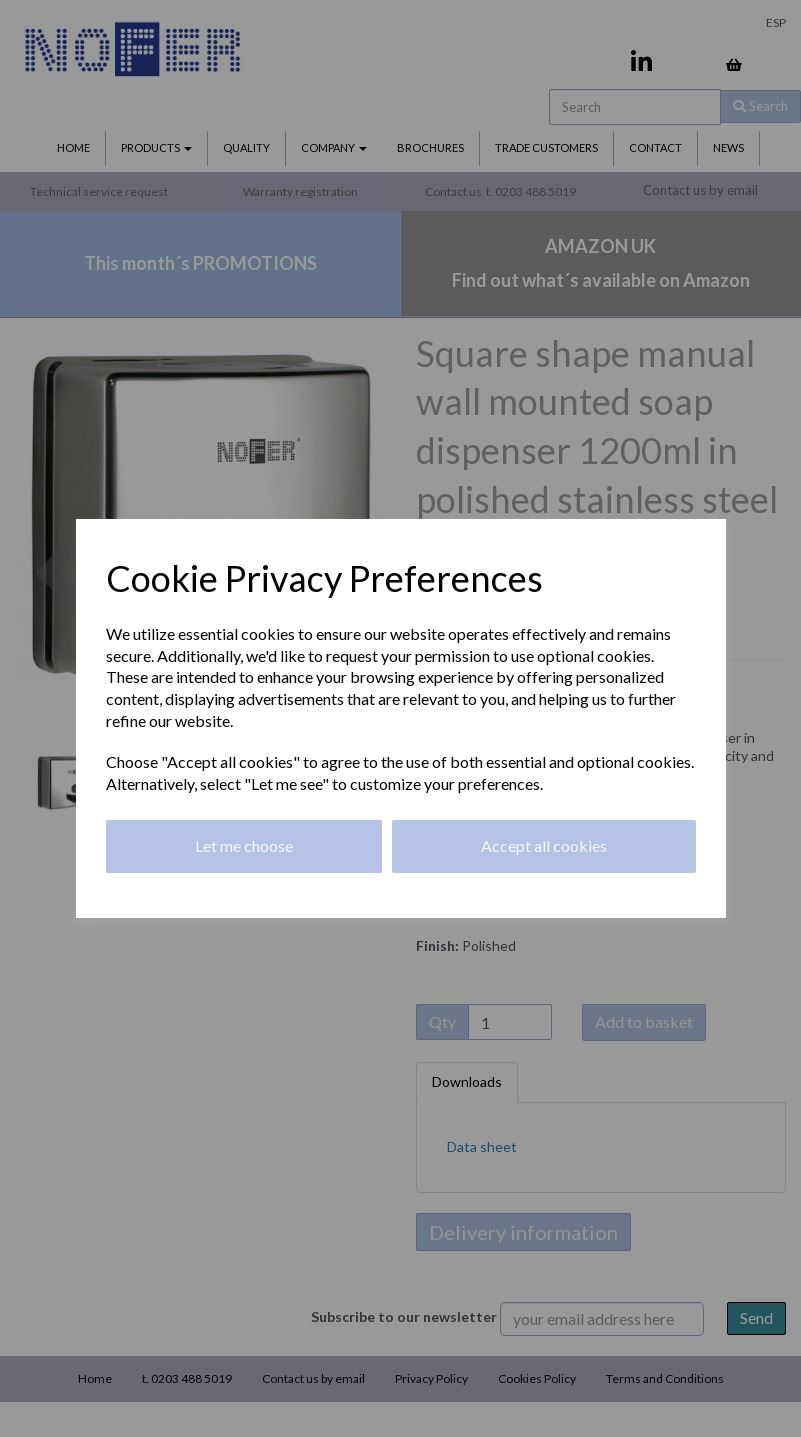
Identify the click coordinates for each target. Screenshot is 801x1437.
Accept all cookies (544, 845)
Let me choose (244, 845)
